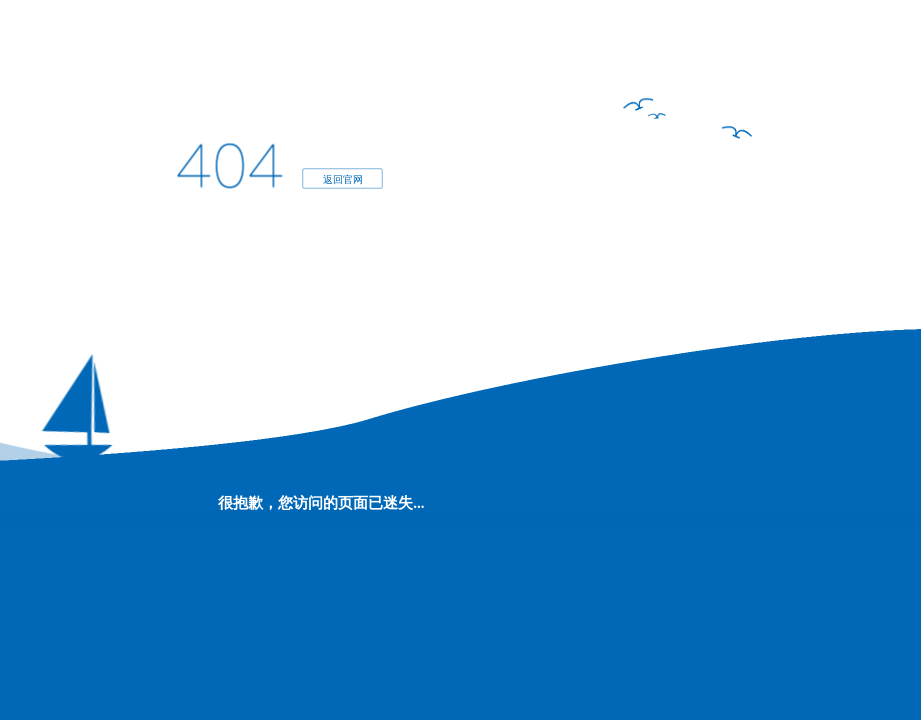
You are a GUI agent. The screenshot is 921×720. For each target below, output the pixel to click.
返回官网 (343, 178)
